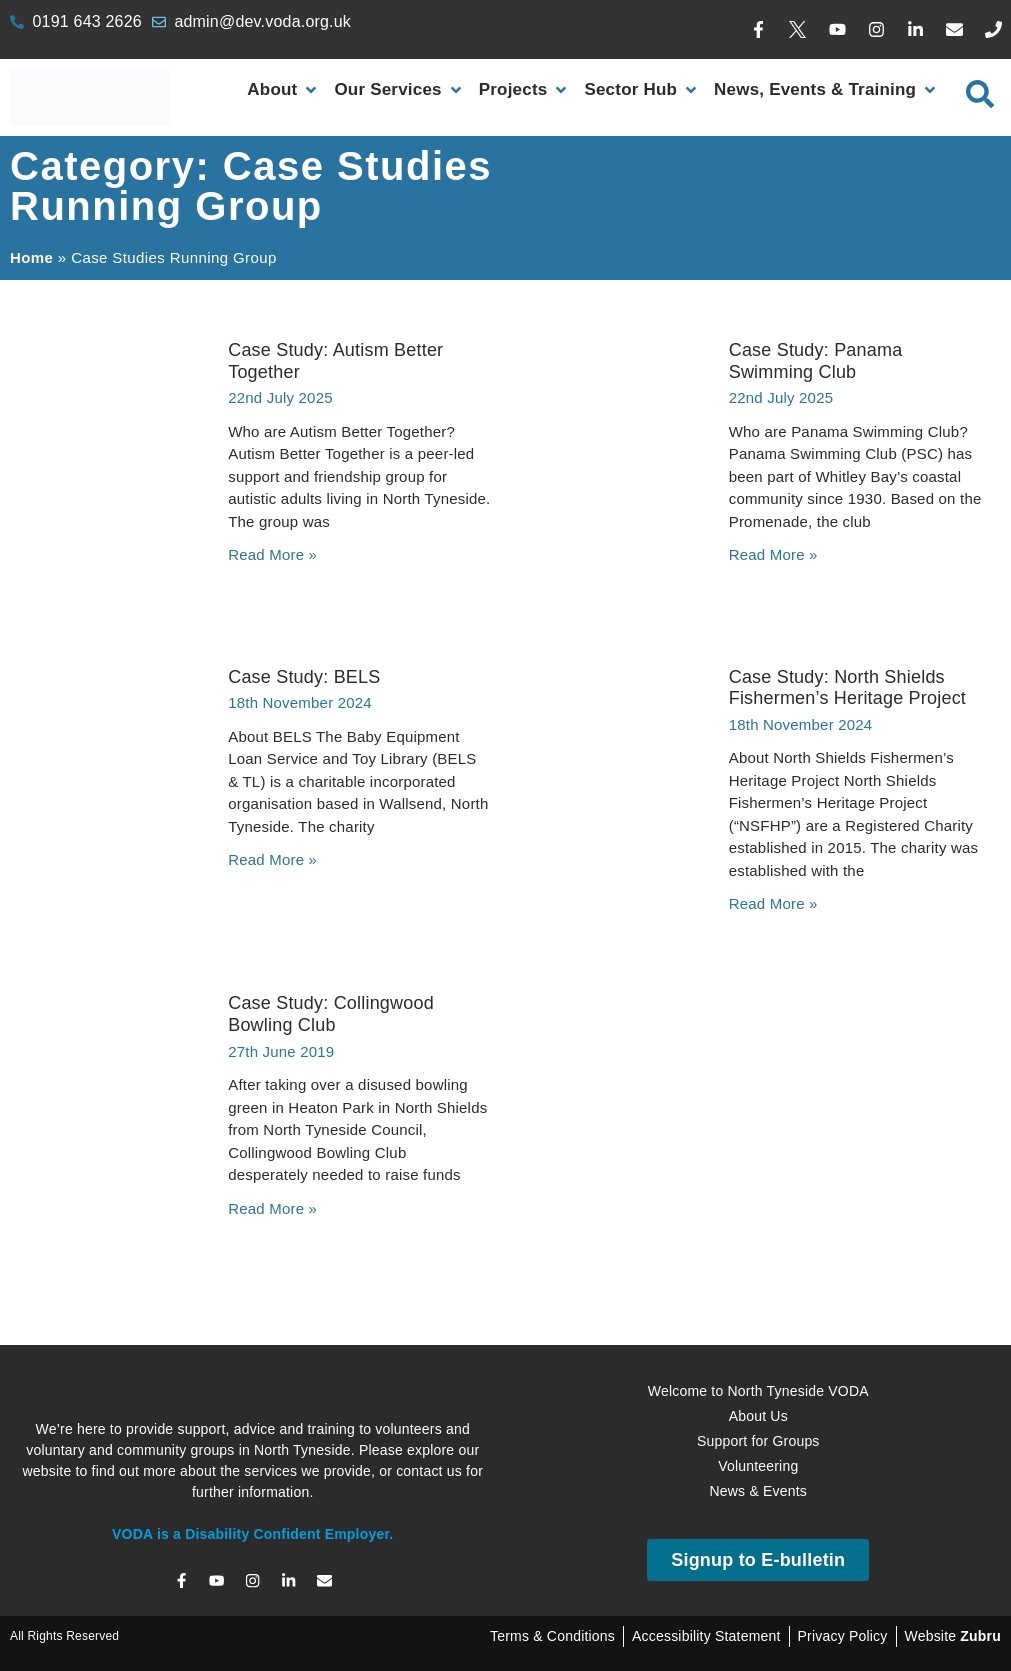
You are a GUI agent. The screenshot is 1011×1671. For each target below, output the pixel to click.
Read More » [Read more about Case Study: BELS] (272, 859)
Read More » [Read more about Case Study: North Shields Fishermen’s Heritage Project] (773, 903)
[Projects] (525, 90)
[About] (283, 90)
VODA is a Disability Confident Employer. (252, 1534)
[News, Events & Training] (826, 90)
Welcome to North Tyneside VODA (758, 1391)
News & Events (758, 1491)
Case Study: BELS (304, 677)
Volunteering (758, 1466)
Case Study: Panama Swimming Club (816, 361)
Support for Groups (758, 1441)
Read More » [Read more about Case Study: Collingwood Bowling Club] (272, 1208)
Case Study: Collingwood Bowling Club (331, 1014)
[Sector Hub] (642, 90)
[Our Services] (399, 90)
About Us (758, 1416)
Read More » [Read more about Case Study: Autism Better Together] (272, 554)
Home (31, 257)
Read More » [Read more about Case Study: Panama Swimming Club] (773, 554)
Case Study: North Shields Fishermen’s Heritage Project (847, 688)
